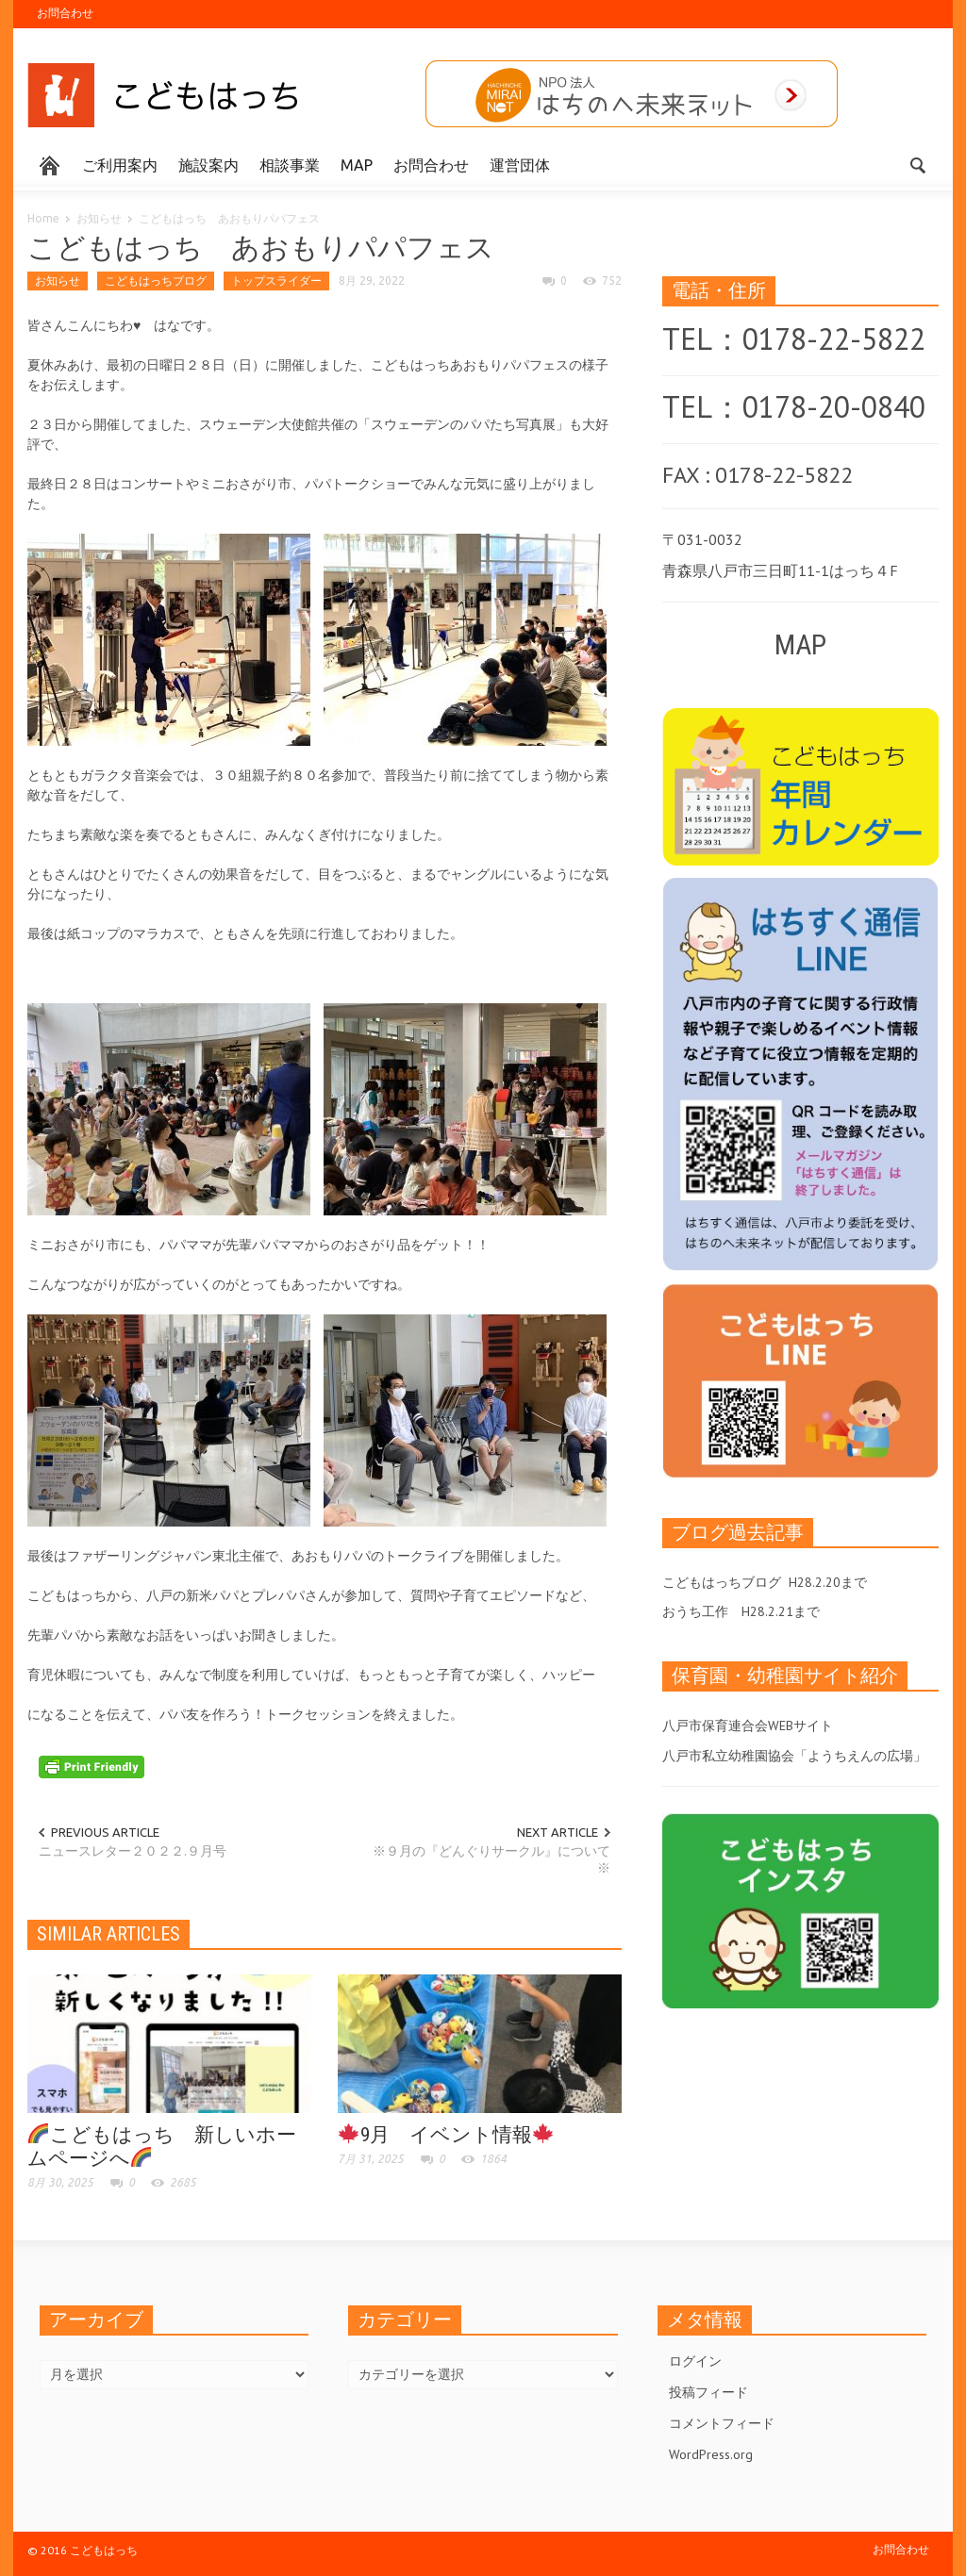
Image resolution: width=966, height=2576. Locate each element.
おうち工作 (695, 1611)
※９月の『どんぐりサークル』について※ (491, 1859)
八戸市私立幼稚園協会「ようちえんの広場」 (794, 1755)
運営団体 (520, 165)
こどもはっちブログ (156, 280)
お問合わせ (65, 13)
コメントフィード (721, 2423)
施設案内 (208, 165)
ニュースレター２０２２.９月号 (132, 1850)
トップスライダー (276, 280)
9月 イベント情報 (446, 2134)
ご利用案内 (120, 165)
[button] (919, 164)
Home (43, 218)
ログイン (695, 2361)
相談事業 (289, 165)
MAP (357, 165)
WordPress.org (711, 2454)
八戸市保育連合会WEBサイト (747, 1725)
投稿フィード (708, 2392)
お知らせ (99, 218)
